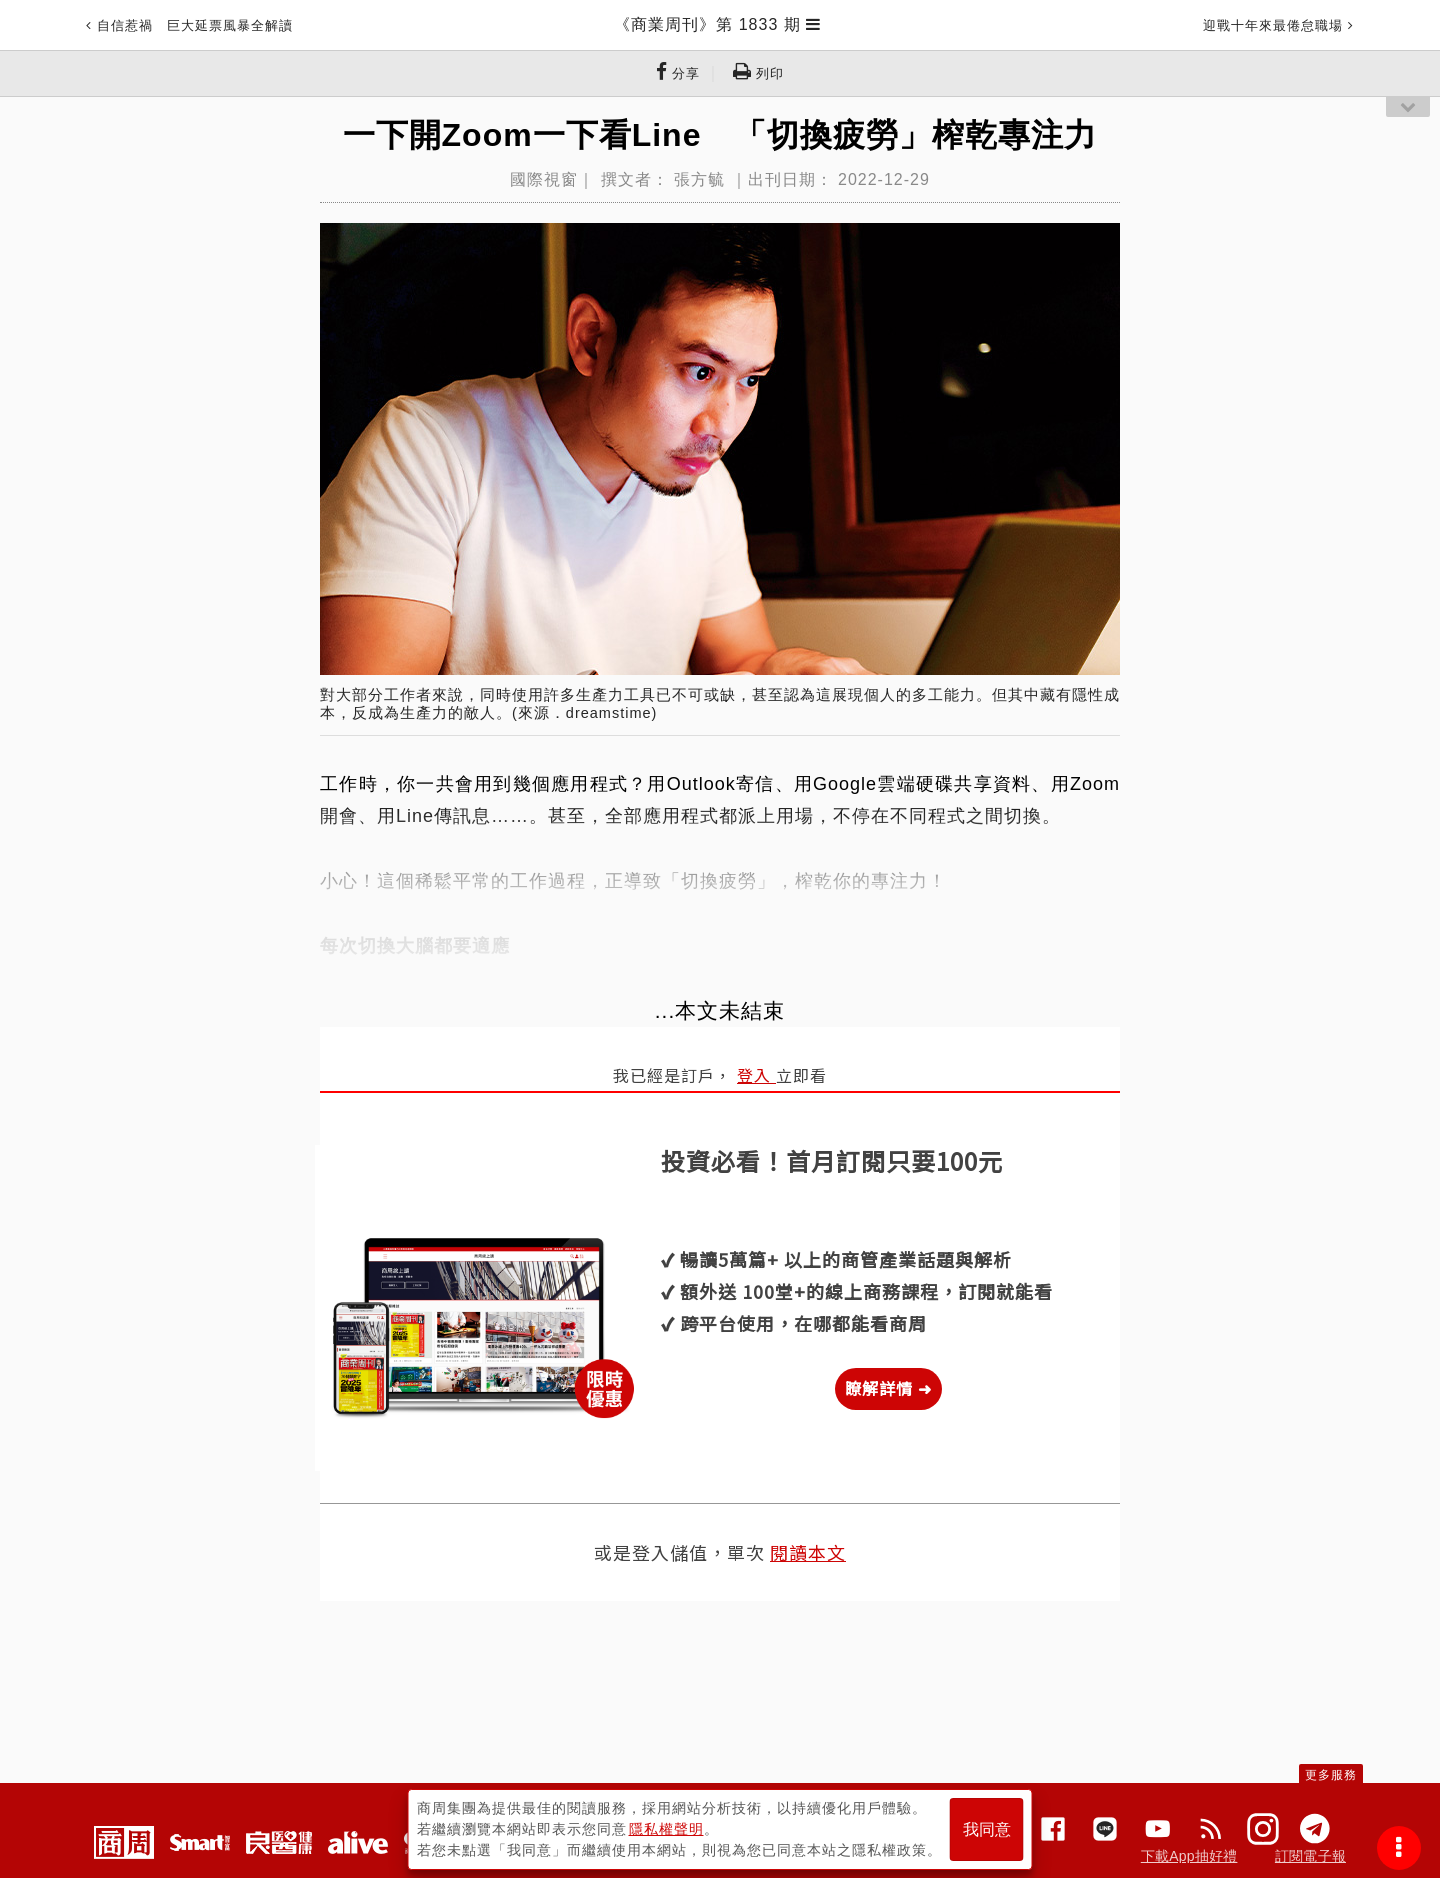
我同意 (987, 1829)
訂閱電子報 (1310, 1856)
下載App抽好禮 (1189, 1856)
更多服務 (1331, 1775)
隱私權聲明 (666, 1829)
